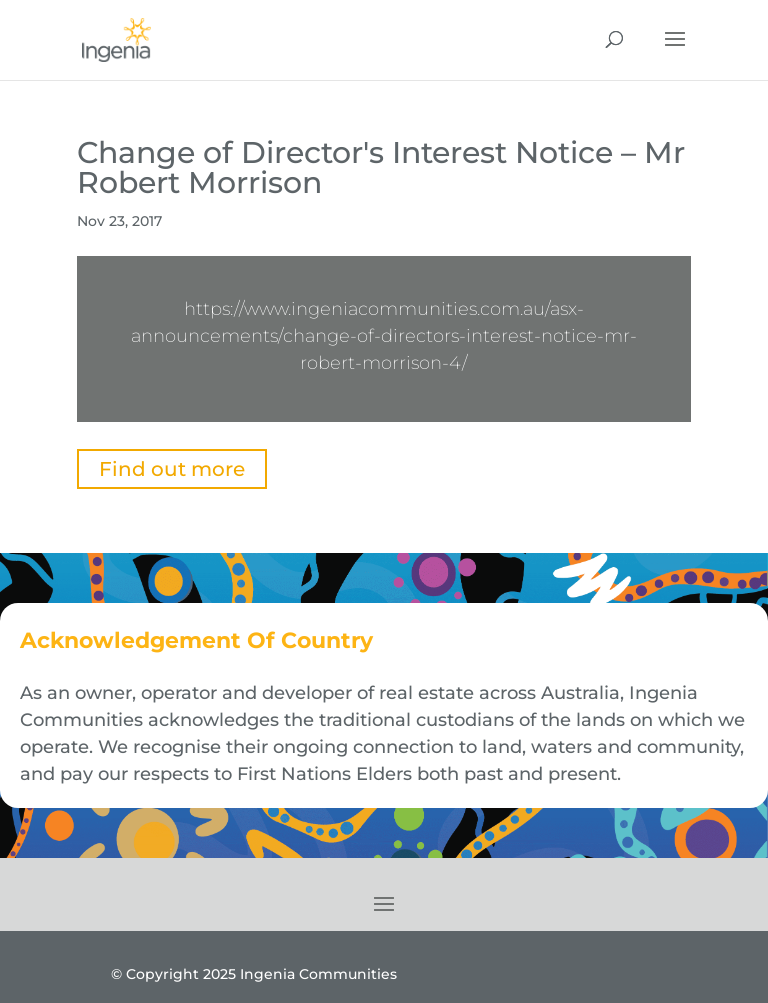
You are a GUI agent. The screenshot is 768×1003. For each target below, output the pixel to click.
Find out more (172, 469)
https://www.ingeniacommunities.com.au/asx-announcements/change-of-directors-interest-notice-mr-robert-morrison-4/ (384, 336)
